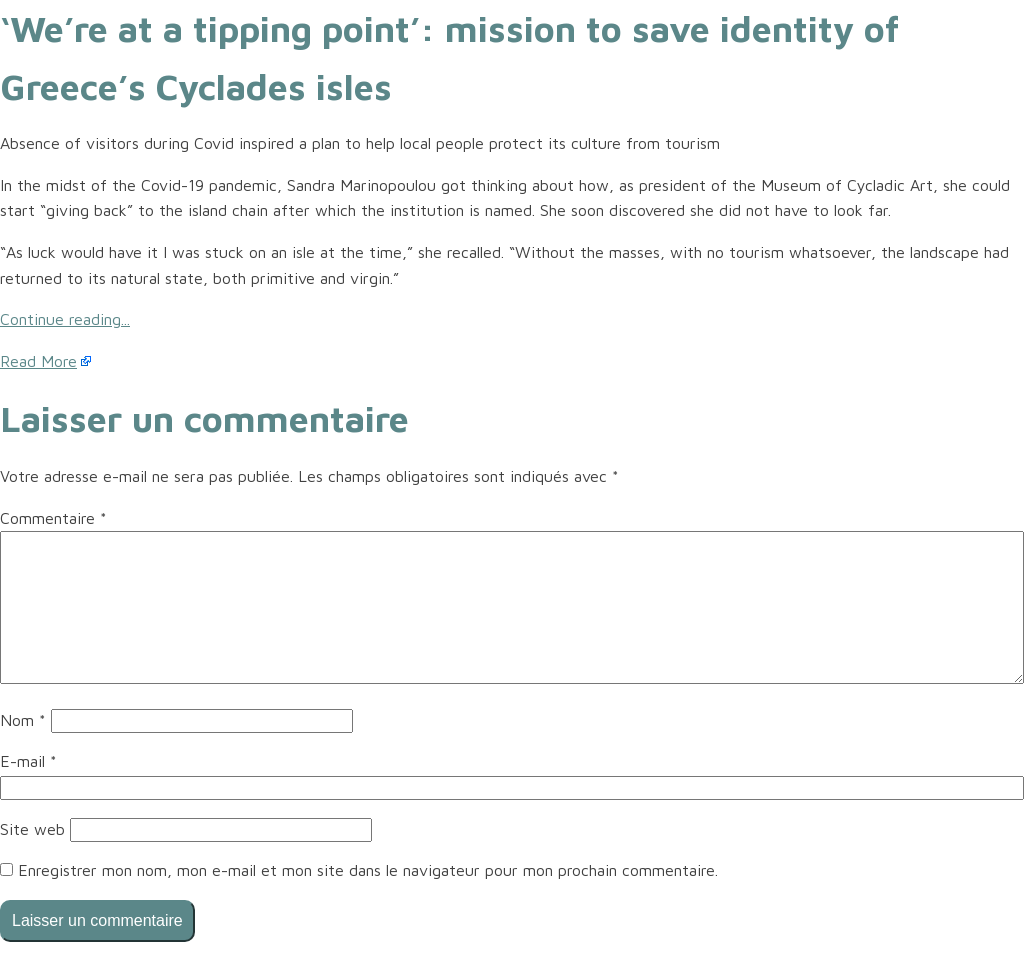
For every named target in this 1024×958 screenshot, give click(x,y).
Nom (23, 720)
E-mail (28, 761)
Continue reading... (65, 319)
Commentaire (53, 518)
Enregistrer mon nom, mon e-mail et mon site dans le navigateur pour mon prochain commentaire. (368, 870)
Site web (32, 829)
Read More (38, 361)
